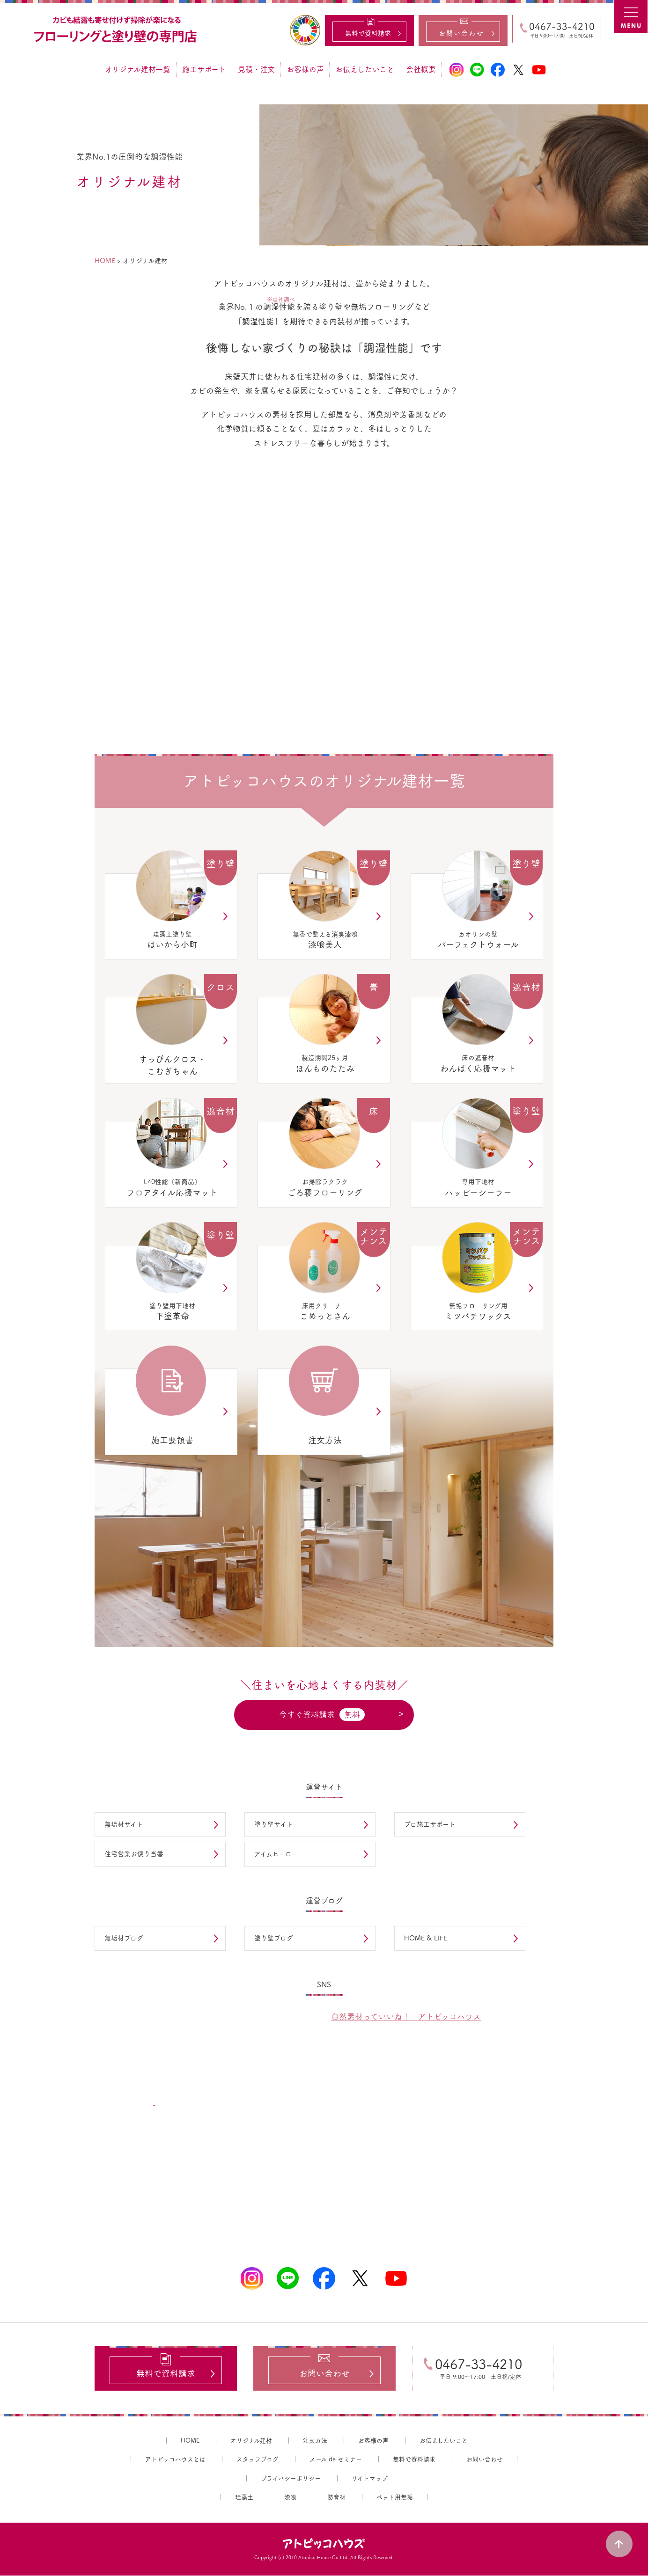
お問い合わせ (484, 2460)
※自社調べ (281, 299)
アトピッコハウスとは (175, 2460)
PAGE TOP (620, 2543)
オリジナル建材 (251, 2441)
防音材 (336, 2498)
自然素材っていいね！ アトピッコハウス (406, 2016)
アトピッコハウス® (324, 2544)
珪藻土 (244, 2498)
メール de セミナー (335, 2460)
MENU (631, 17)
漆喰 (290, 2498)
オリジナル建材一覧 (137, 69)
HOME (190, 2441)
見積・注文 (256, 69)
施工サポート (204, 69)
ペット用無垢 (394, 2498)
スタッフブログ (257, 2460)
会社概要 (420, 69)
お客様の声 (305, 69)
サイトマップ (370, 2479)
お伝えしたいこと (364, 69)
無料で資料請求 (414, 2460)
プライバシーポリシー (291, 2479)
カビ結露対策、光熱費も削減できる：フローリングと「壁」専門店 (116, 30)
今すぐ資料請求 (322, 1714)
